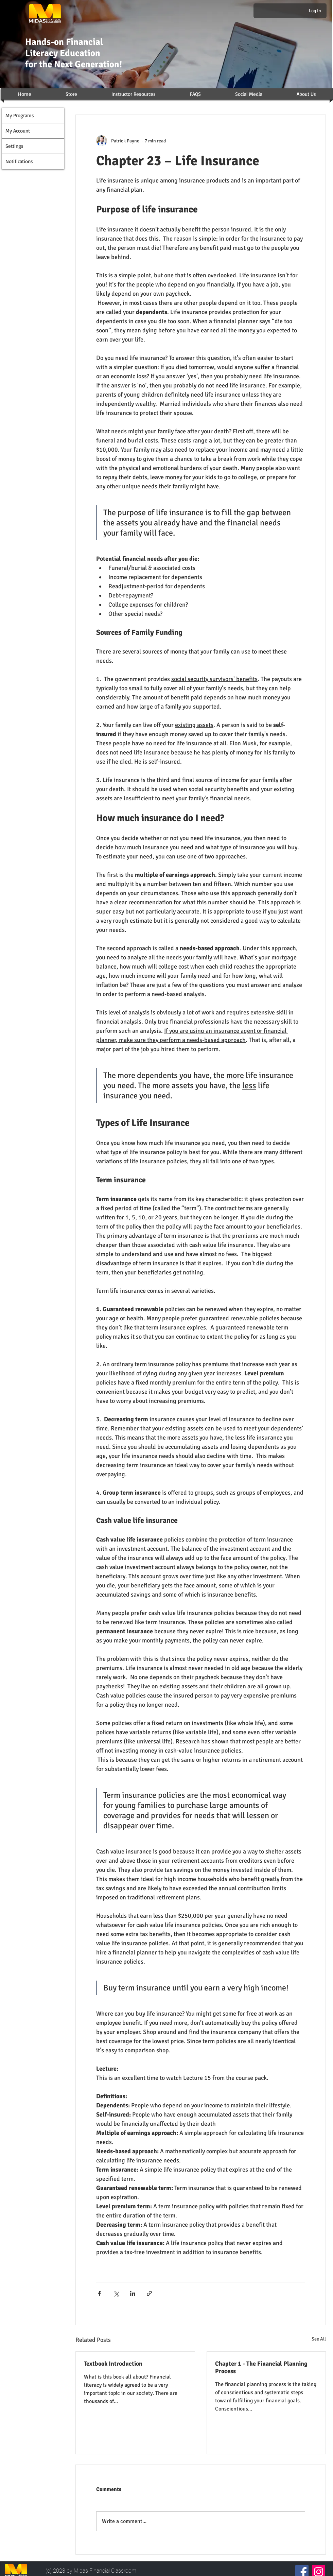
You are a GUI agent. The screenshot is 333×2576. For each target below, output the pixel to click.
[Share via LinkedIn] (132, 2293)
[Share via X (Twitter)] (116, 2293)
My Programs (19, 115)
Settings (14, 146)
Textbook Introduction (113, 2363)
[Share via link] (149, 2293)
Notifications (19, 161)
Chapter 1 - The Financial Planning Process (261, 2367)
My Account (17, 130)
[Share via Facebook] (99, 2293)
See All (319, 2339)
